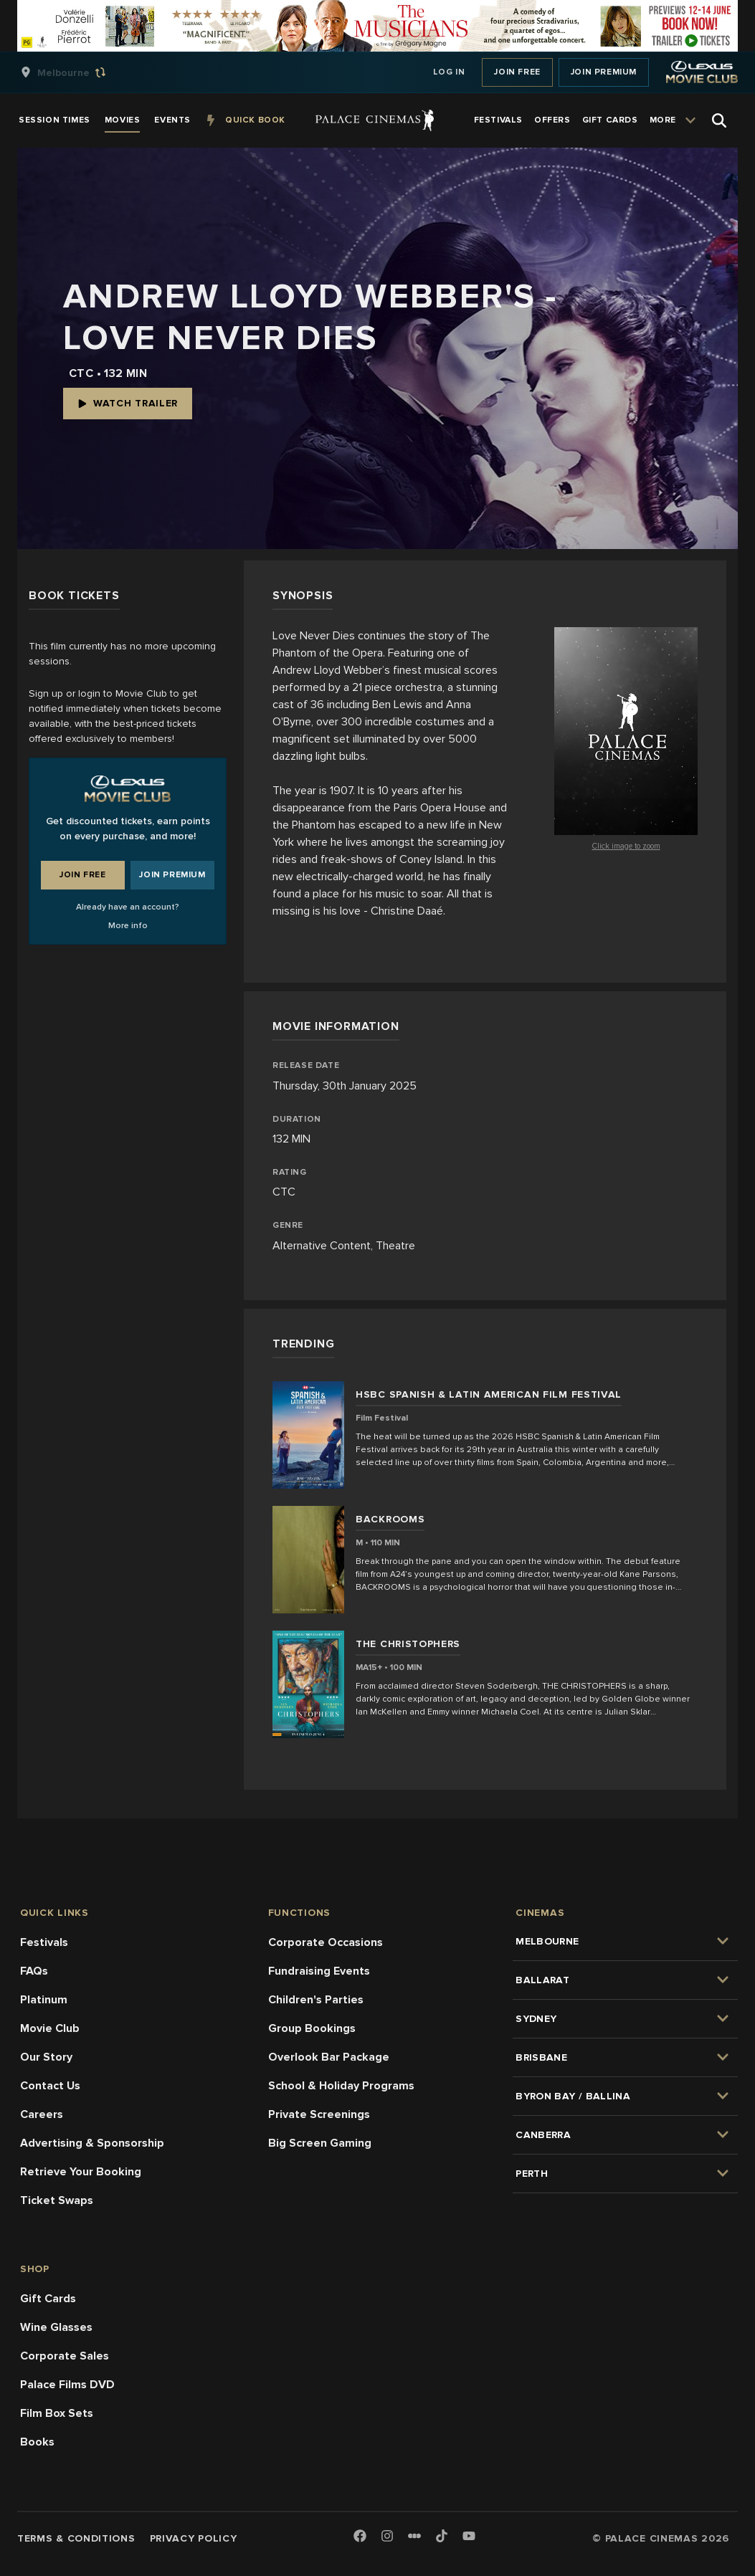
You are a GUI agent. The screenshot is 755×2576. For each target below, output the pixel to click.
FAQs (34, 1971)
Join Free (517, 72)
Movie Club (50, 2028)
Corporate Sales (64, 2356)
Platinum (43, 2000)
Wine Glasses (56, 2327)
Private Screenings (319, 2114)
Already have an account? (127, 907)
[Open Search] (719, 120)
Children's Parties (316, 2000)
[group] (78, 72)
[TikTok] (441, 2535)
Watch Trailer (127, 403)
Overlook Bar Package (328, 2057)
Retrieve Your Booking (80, 2172)
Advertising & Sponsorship (92, 2143)
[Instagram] (387, 2536)
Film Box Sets (56, 2413)
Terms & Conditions (76, 2538)
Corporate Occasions (325, 1942)
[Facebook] (359, 2536)
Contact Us (50, 2086)
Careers (41, 2114)
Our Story (46, 2057)
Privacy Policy (193, 2538)
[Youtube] (468, 2536)
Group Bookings (312, 2028)
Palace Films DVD (67, 2384)
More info (128, 925)
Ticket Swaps (56, 2200)
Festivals (44, 1942)
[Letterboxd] (414, 2535)
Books (37, 2442)
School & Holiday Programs (341, 2086)
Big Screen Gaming (319, 2143)
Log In (449, 72)
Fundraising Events (319, 1971)
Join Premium (604, 72)
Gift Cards (48, 2298)
